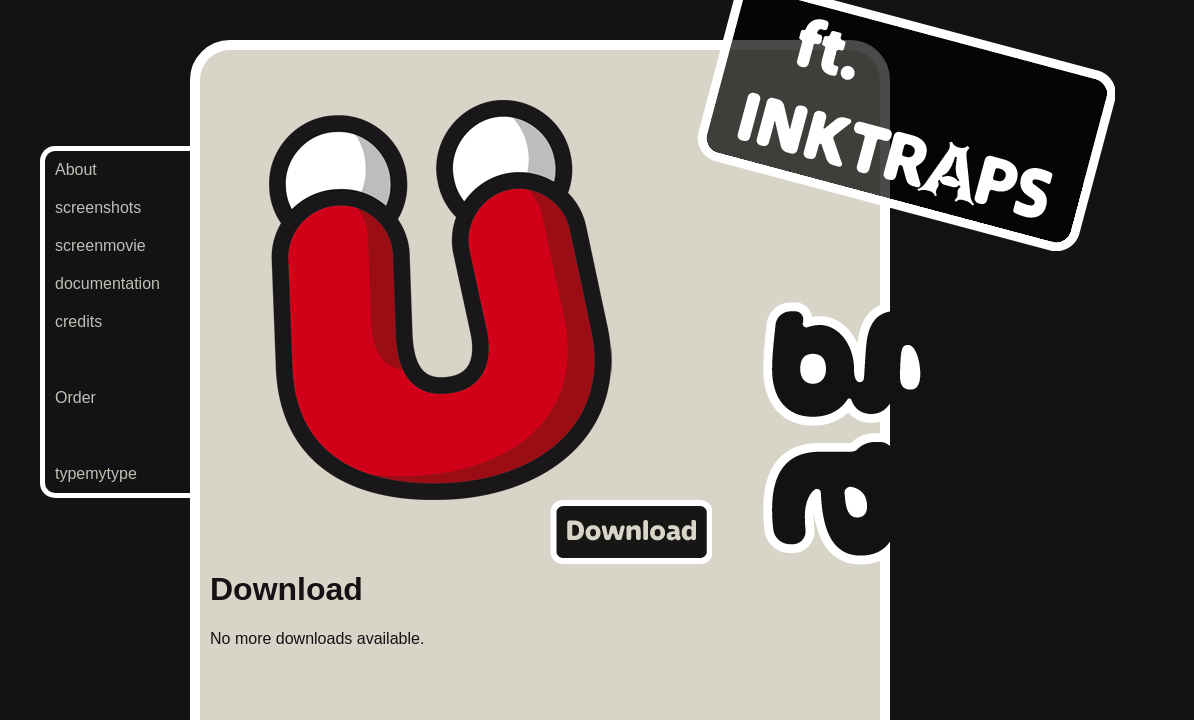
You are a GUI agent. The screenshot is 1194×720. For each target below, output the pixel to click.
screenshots (98, 207)
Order (75, 397)
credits (78, 321)
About (76, 169)
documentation (107, 283)
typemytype (96, 473)
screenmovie (100, 245)
